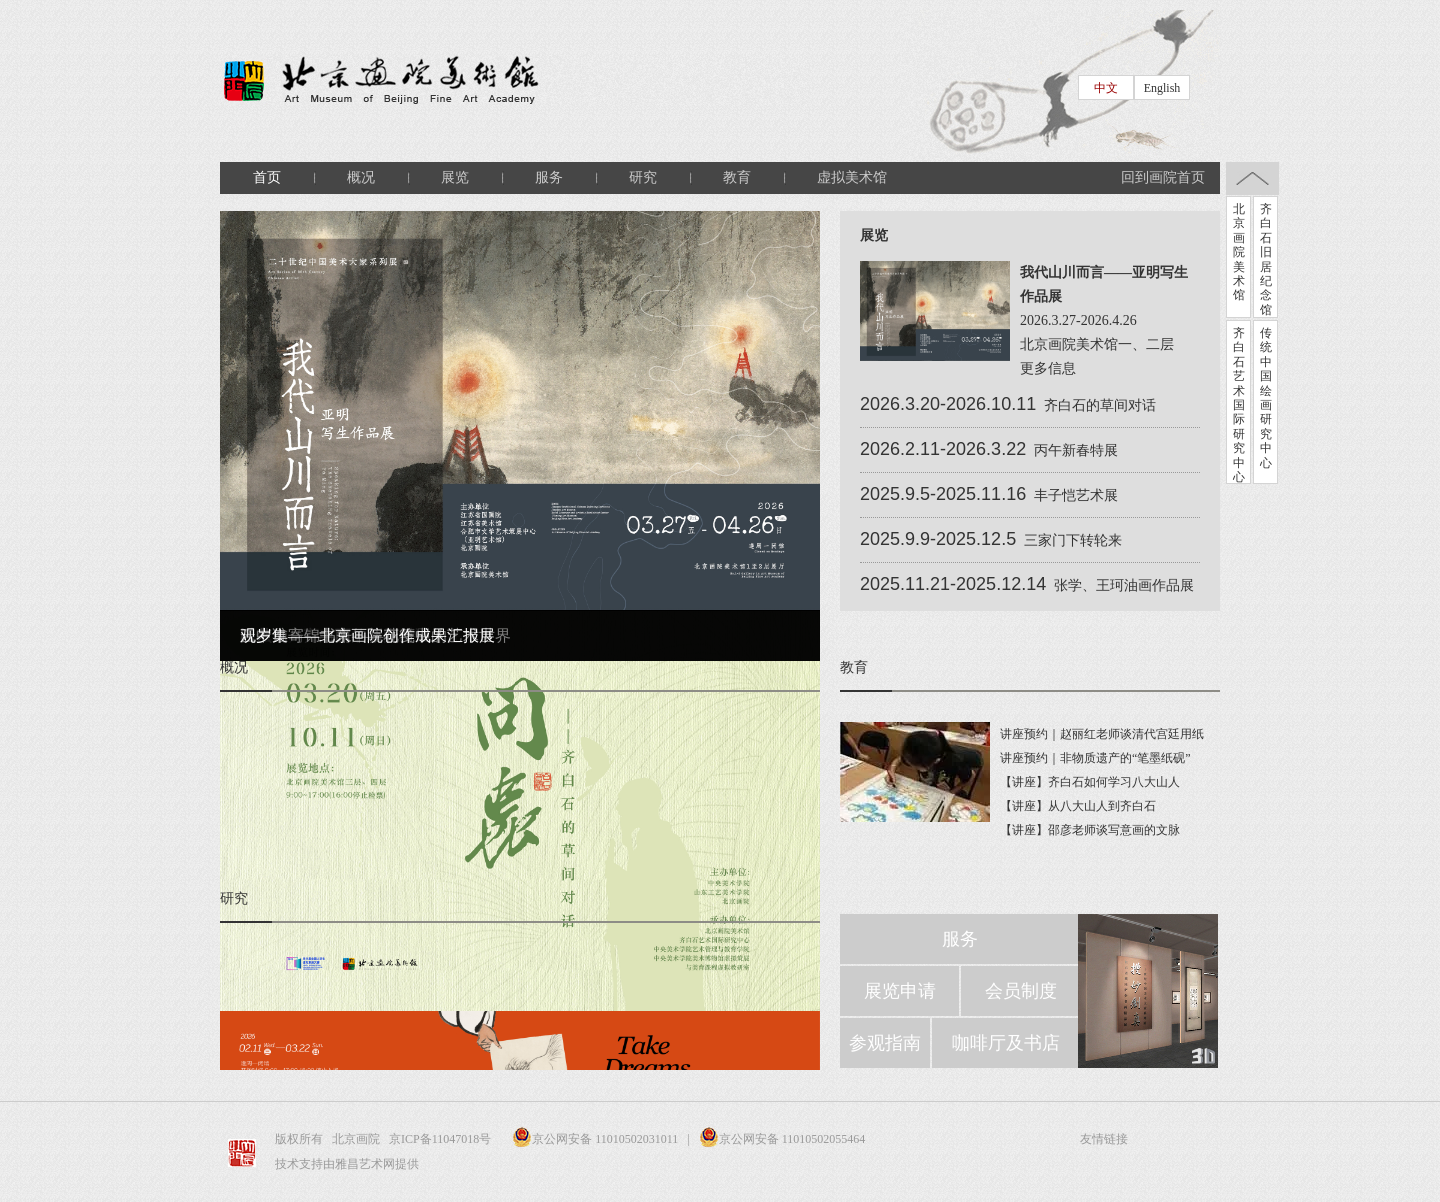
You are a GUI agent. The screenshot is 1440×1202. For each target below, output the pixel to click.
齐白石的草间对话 (1100, 405)
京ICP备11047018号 (441, 1139)
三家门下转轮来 (1073, 540)
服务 (549, 177)
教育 (737, 177)
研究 (643, 177)
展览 (455, 177)
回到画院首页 (1163, 177)
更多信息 (1048, 368)
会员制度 (1021, 991)
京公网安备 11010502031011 (590, 1139)
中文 (1106, 88)
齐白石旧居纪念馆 (1266, 259)
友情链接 (1104, 1139)
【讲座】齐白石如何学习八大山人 (1090, 782)
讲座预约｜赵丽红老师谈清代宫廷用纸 (1102, 734)
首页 (267, 177)
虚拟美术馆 (852, 177)
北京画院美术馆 (1239, 252)
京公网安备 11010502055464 (782, 1139)
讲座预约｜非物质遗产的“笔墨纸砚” (1095, 758)
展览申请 (900, 991)
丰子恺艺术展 (1076, 495)
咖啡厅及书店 (1006, 1043)
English (1162, 88)
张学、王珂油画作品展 (1124, 585)
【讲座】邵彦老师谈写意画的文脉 (1090, 830)
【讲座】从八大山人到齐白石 (1078, 806)
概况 (361, 177)
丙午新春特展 (1076, 450)
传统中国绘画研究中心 (1266, 398)
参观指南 (885, 1043)
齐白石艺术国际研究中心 (1239, 405)
